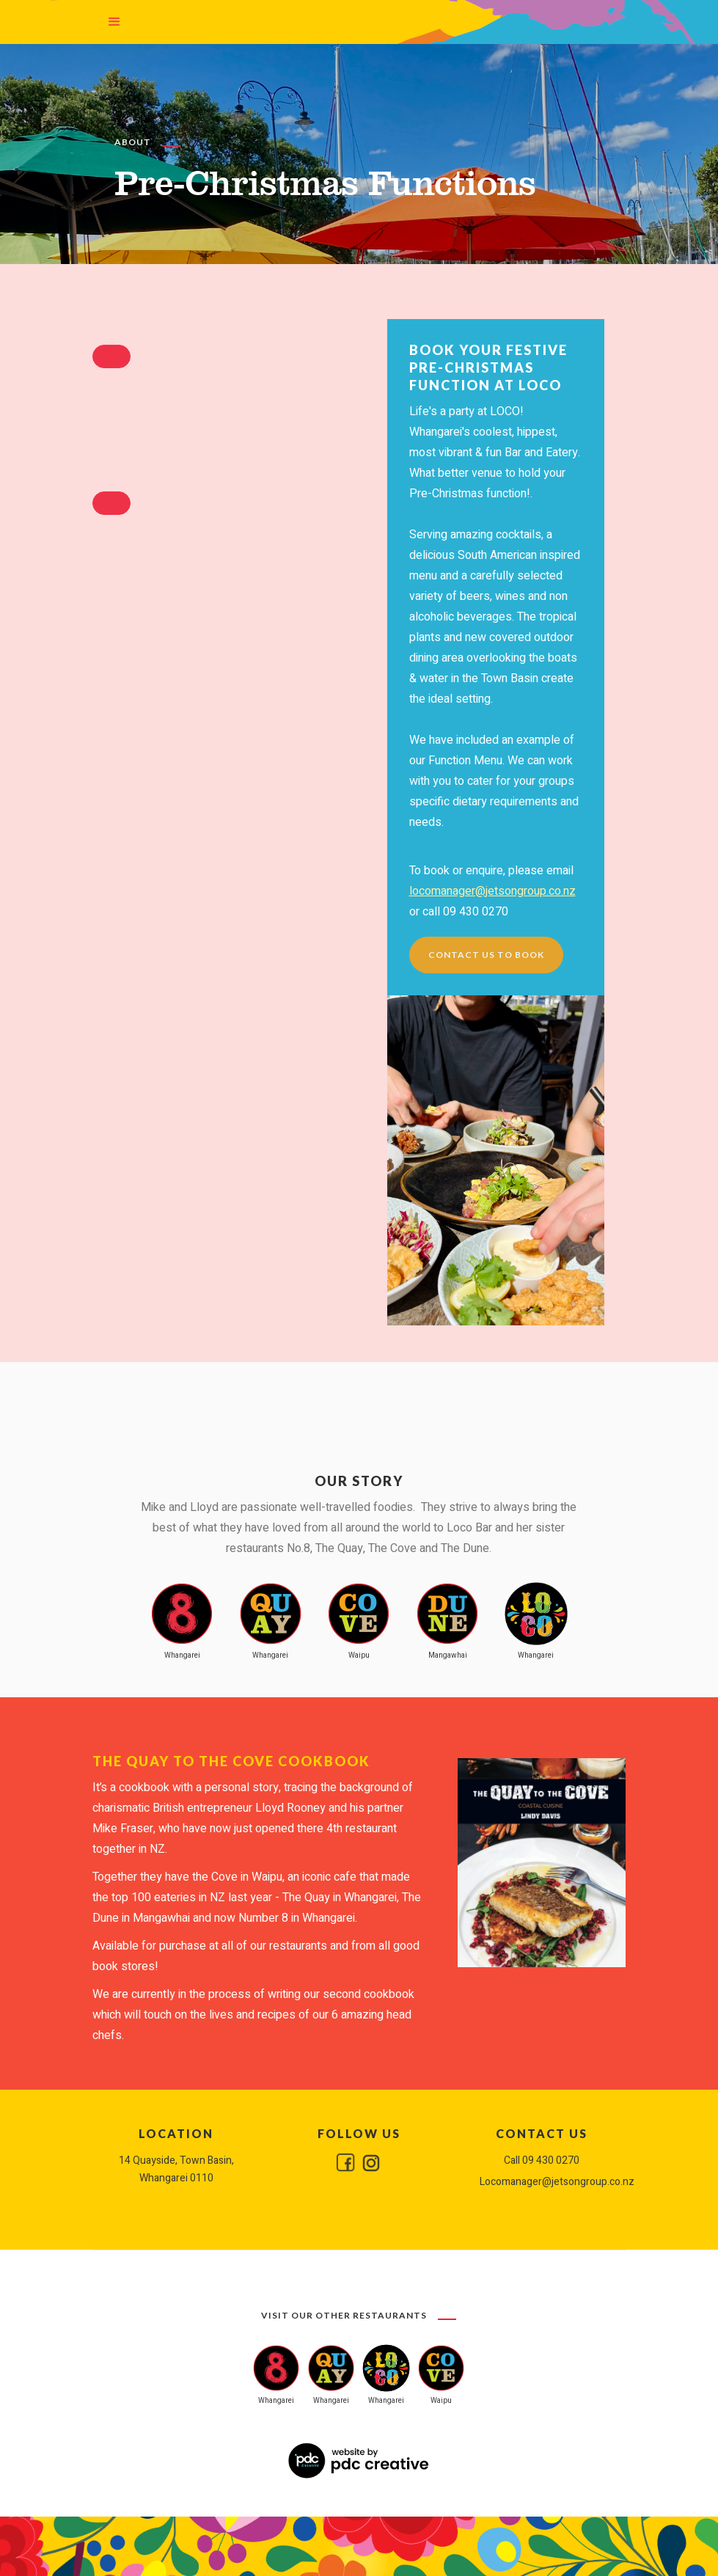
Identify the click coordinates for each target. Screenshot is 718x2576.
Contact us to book (486, 954)
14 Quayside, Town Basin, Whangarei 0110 (176, 2169)
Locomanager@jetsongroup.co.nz (542, 2181)
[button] (114, 22)
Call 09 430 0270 (541, 2160)
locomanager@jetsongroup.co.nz (492, 891)
